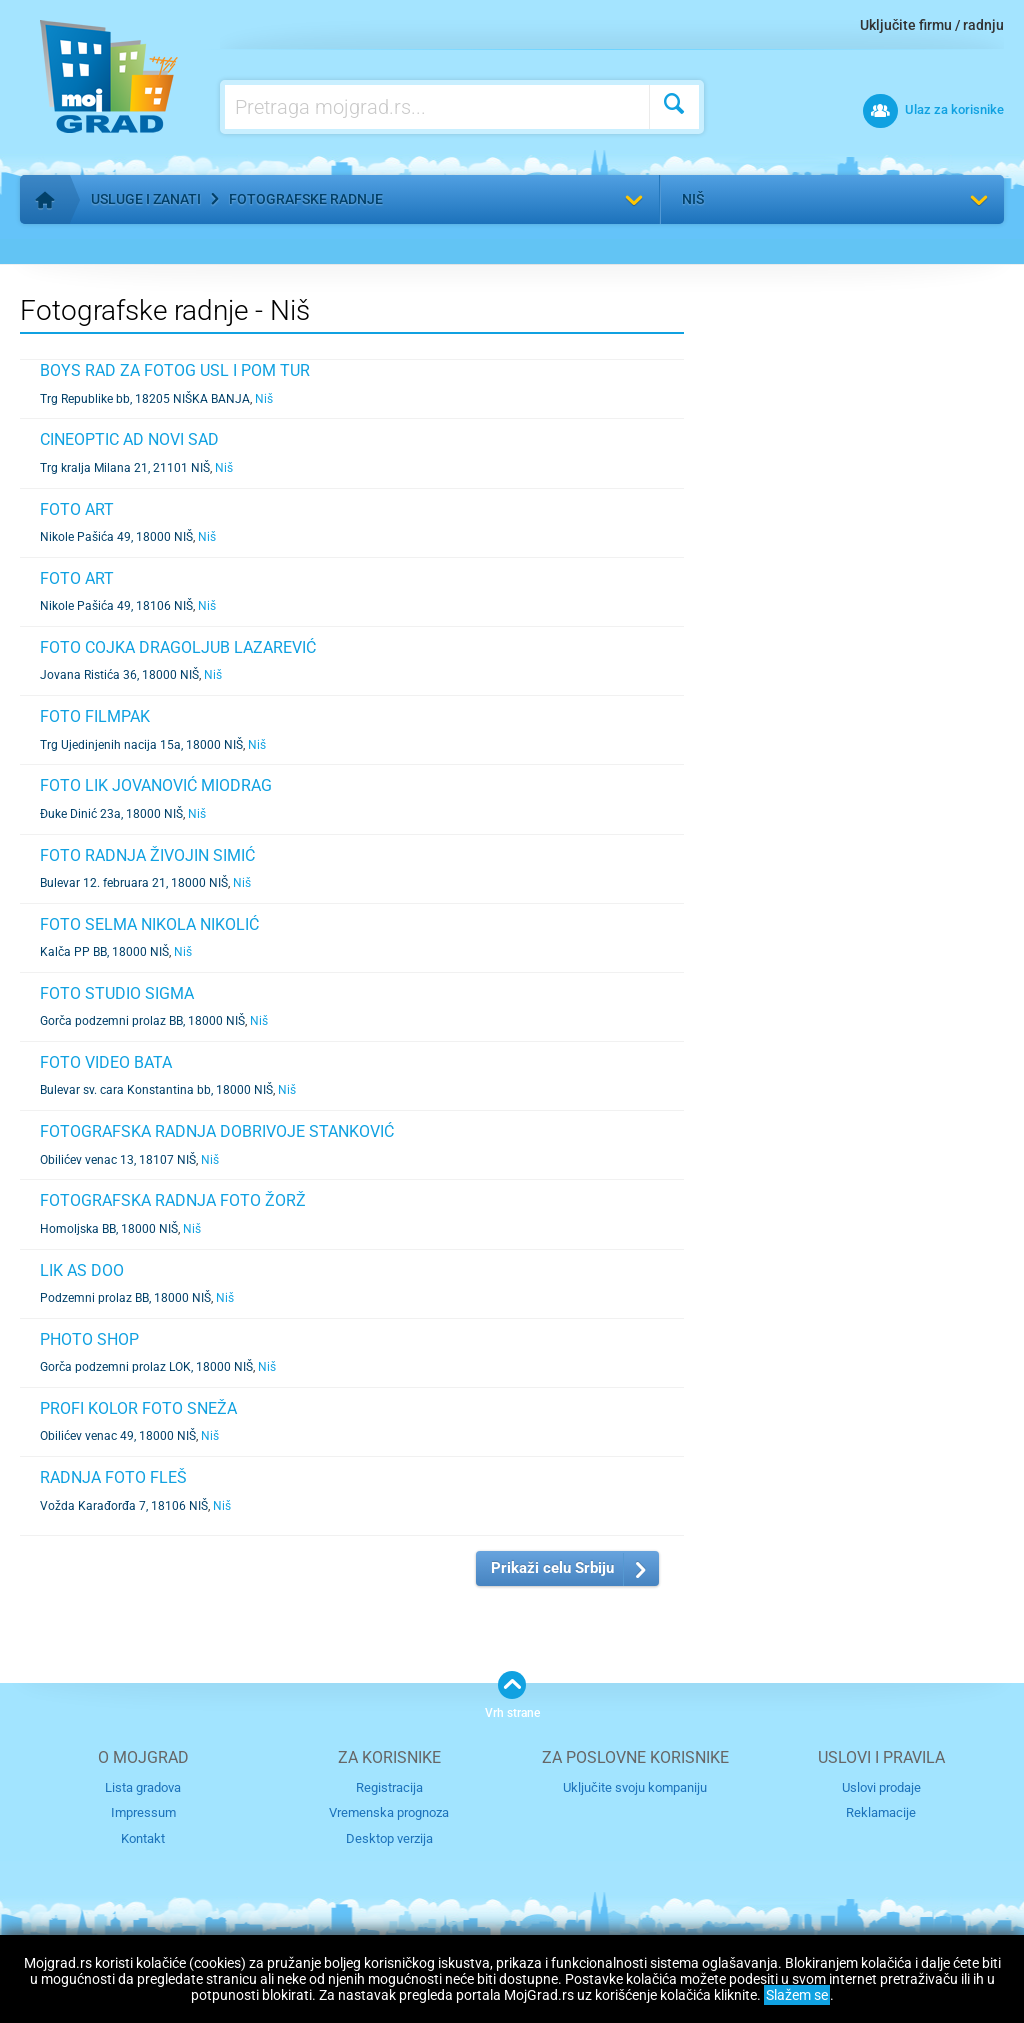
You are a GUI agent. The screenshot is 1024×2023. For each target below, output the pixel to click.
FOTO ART (77, 509)
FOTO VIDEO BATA (106, 1062)
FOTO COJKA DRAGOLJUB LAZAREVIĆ (178, 647)
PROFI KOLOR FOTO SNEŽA (138, 1408)
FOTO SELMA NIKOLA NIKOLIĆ (149, 924)
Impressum (143, 1812)
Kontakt (143, 1838)
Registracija (389, 1787)
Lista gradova (143, 1787)
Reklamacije (881, 1812)
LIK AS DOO (82, 1270)
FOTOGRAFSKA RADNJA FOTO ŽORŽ (173, 1200)
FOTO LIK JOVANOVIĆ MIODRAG (156, 785)
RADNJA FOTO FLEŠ (113, 1477)
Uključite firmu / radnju (932, 25)
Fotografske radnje (306, 199)
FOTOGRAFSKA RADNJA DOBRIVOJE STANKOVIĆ (217, 1131)
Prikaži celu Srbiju (552, 1568)
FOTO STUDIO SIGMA (117, 993)
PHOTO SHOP (89, 1339)
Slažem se (797, 1995)
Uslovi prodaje (881, 1787)
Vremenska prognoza (389, 1812)
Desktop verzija (389, 1838)
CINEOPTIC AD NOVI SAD (129, 439)
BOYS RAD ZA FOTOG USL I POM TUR (175, 370)
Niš (693, 199)
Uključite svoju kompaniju (635, 1787)
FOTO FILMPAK (95, 716)
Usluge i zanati (146, 199)
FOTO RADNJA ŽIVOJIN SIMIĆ (147, 855)
